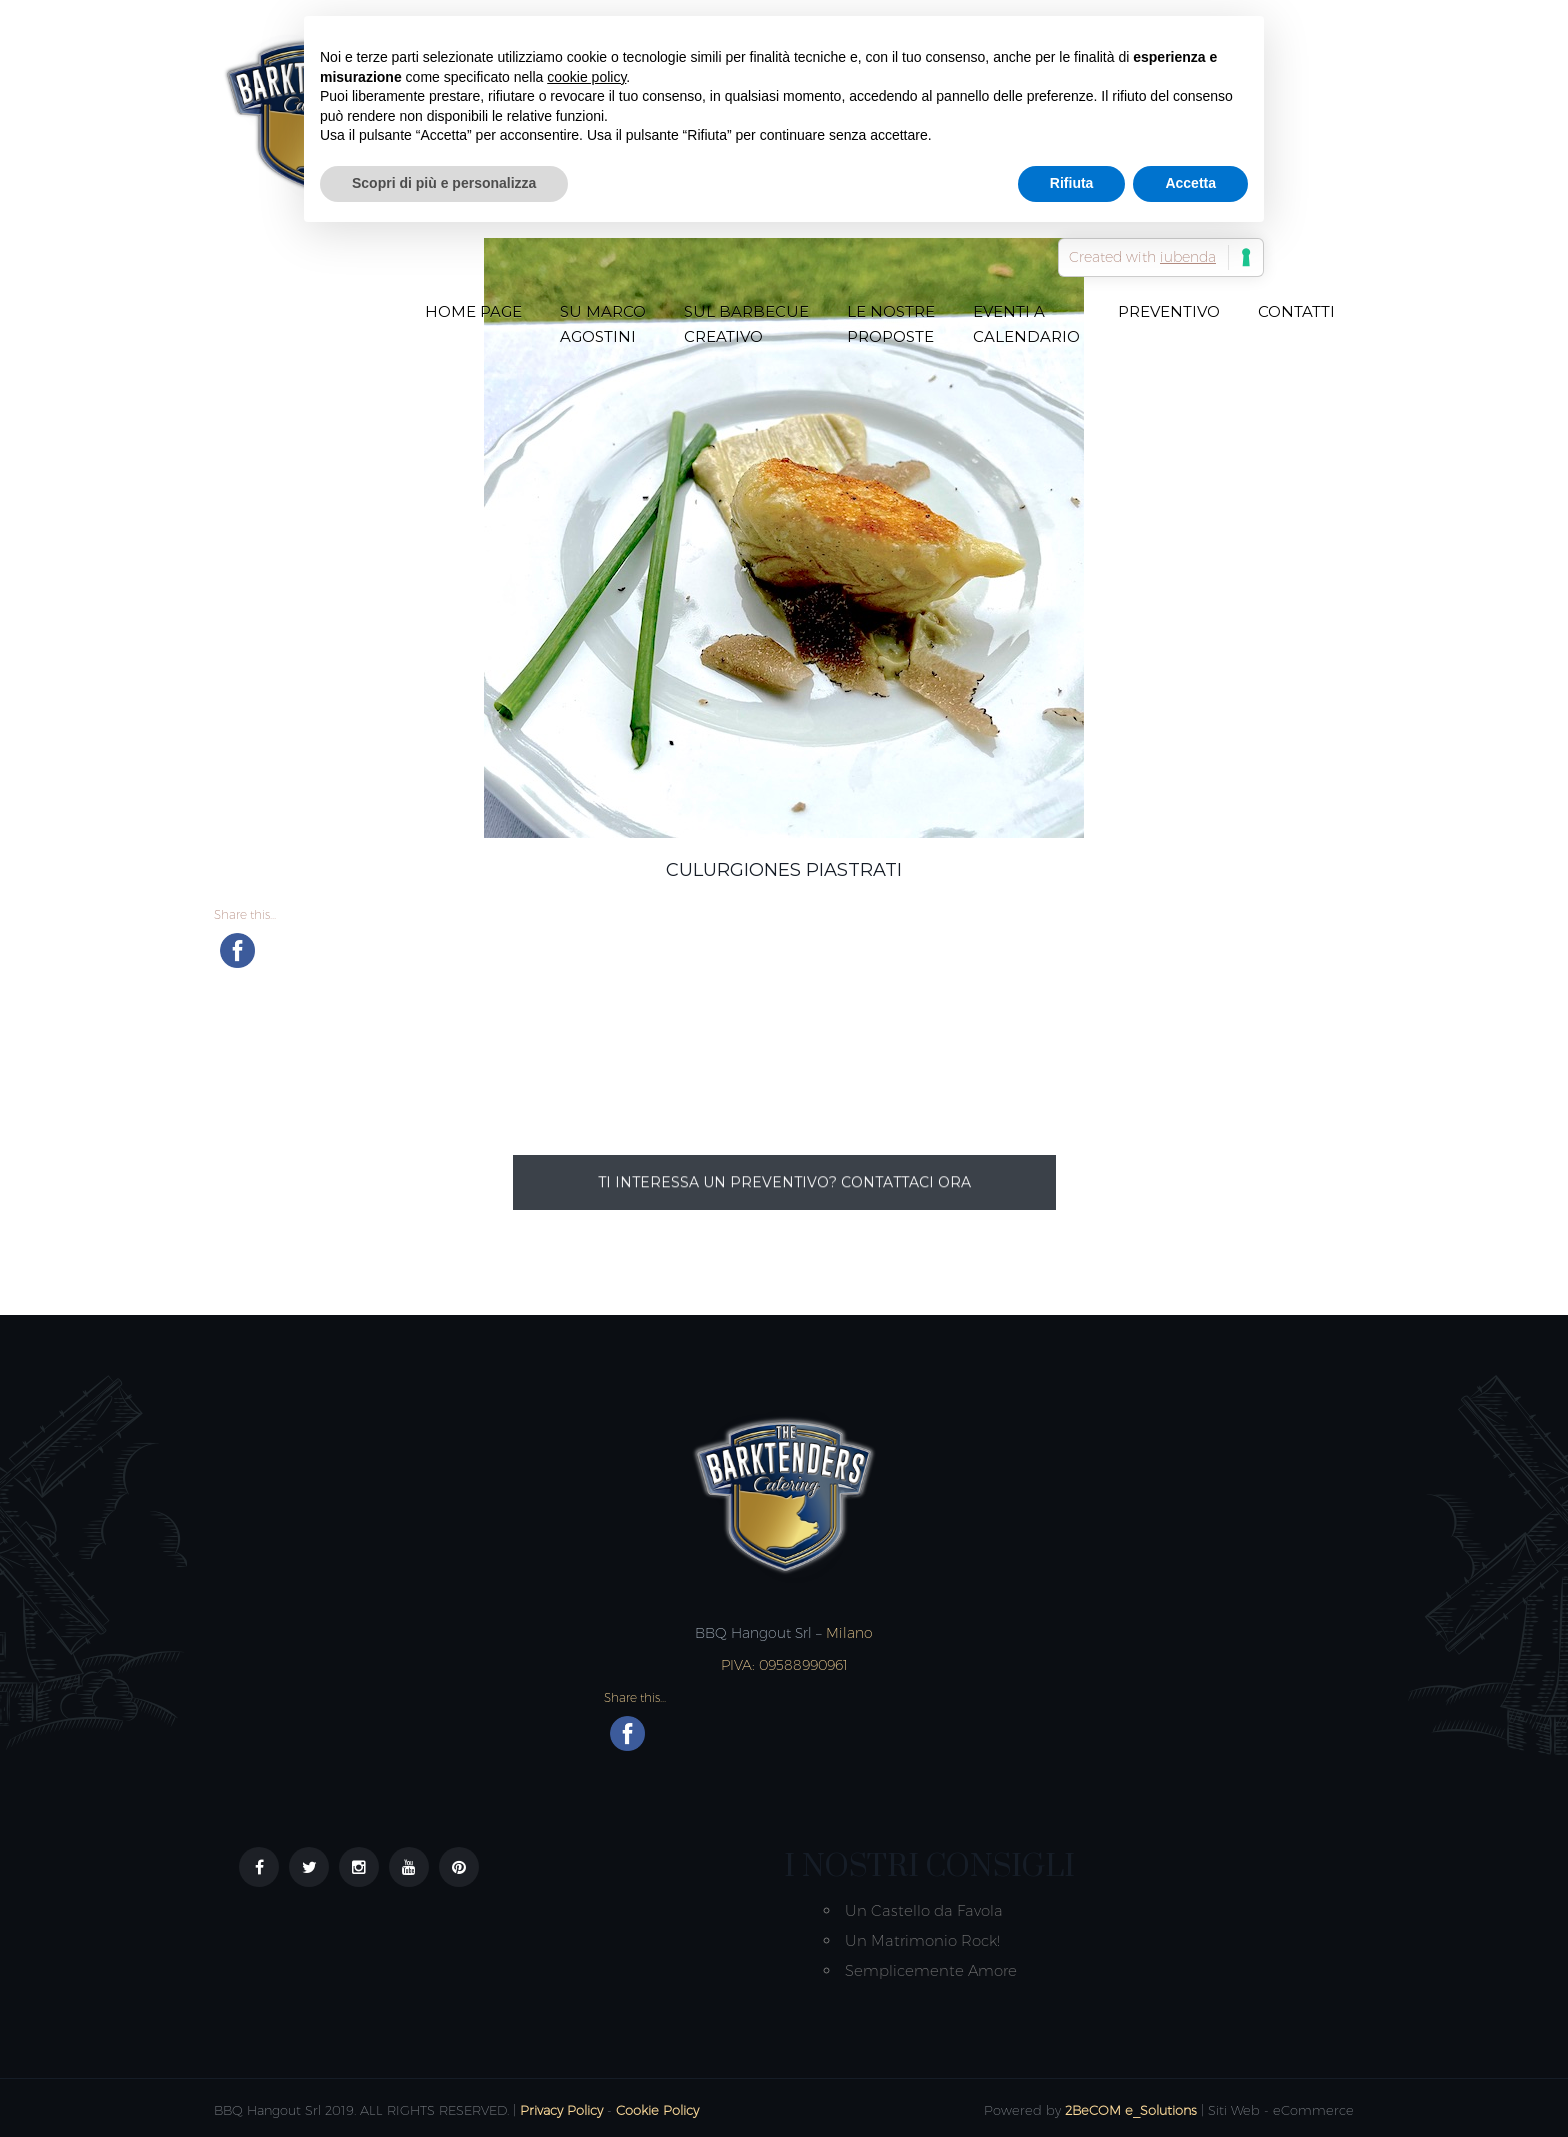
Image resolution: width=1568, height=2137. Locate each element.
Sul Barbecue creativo (746, 324)
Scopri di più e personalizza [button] (444, 183)
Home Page (473, 311)
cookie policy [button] (586, 77)
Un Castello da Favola (924, 1910)
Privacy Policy (561, 2110)
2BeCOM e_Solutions (1131, 2110)
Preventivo (1169, 311)
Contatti (1296, 311)
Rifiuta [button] (1072, 183)
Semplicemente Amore (931, 1970)
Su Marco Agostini (603, 324)
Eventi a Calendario (1026, 324)
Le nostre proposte (891, 324)
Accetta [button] (1190, 183)
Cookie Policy (657, 2110)
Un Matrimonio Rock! (922, 1940)
